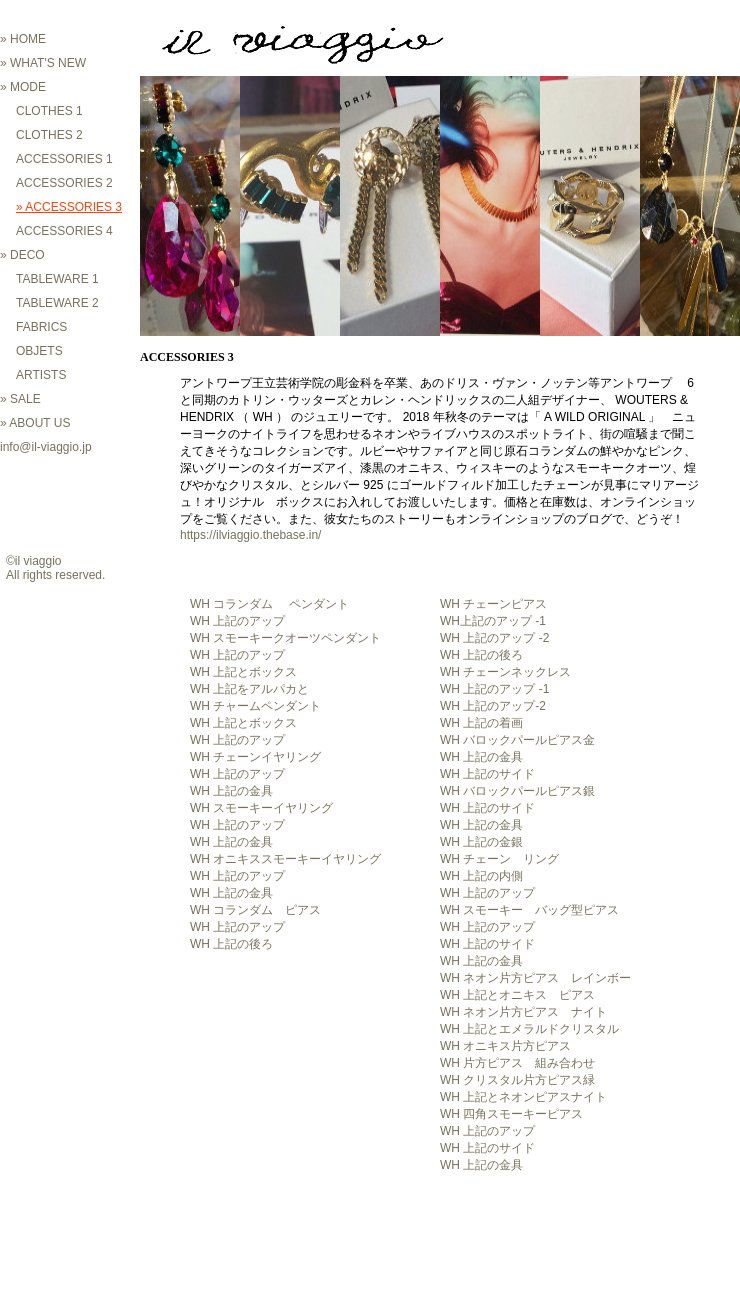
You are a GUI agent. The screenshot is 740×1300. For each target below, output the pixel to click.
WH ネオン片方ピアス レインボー (535, 978)
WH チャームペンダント (255, 706)
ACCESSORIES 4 (64, 231)
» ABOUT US (35, 423)
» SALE (20, 399)
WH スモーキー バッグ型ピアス (529, 910)
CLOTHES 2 (49, 135)
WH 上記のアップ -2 (494, 638)
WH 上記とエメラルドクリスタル (529, 1029)
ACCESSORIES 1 (64, 159)
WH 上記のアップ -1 (494, 689)
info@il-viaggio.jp (46, 447)
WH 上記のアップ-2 (493, 706)
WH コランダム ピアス (255, 910)
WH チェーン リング (499, 859)
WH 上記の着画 (481, 723)
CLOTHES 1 (49, 111)
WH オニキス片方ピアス (505, 1046)
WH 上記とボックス (243, 672)
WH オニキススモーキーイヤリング (285, 859)
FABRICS (41, 327)
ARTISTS (41, 375)
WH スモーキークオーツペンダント (285, 638)
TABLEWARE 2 (57, 303)
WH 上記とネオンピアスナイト (523, 1097)
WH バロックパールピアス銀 (517, 791)
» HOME (23, 39)
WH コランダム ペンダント (269, 604)
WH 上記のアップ (237, 621)
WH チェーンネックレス (505, 672)
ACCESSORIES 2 (64, 183)
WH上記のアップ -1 (493, 621)
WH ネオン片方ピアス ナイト (523, 1012)
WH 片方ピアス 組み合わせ (517, 1063)
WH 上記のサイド (487, 774)
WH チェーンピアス (493, 604)
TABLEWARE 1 (57, 279)
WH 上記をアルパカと (249, 689)
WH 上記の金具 (481, 757)
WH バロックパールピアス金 (517, 740)
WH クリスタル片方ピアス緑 (517, 1080)
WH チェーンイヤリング (255, 757)
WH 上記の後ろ (481, 655)
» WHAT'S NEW (43, 63)
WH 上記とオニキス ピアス (517, 995)
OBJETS (39, 351)
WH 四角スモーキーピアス (511, 1114)
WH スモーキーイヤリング (261, 808)
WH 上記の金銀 (481, 842)
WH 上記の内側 (481, 876)
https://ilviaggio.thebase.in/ (250, 535)
